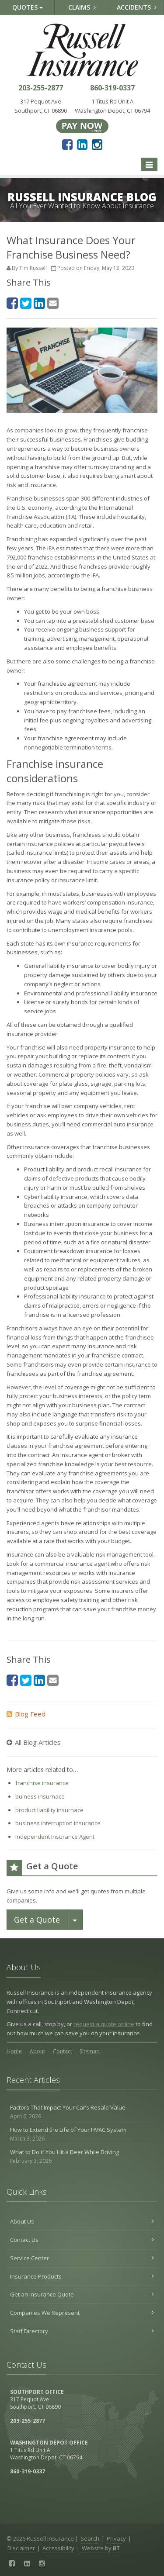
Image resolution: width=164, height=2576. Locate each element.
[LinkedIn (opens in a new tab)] (82, 144)
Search (89, 2538)
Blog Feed (26, 1713)
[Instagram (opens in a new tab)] (97, 144)
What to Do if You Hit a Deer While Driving (82, 2156)
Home (14, 2051)
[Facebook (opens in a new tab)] (67, 144)
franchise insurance (42, 1783)
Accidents (137, 7)
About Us (82, 2221)
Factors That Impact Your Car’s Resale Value (82, 2111)
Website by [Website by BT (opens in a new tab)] (101, 2548)
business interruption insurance (58, 1823)
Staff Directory (82, 2331)
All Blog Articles (34, 1742)
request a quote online (103, 2024)
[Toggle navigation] (149, 165)
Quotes (27, 7)
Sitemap (90, 2051)
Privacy (116, 2538)
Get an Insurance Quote (82, 2294)
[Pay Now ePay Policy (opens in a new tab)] (82, 125)
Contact (62, 2051)
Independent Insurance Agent (54, 1836)
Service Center (82, 2258)
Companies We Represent (82, 2313)
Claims (82, 7)
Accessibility (58, 2548)
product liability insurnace (49, 1810)
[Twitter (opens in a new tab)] (25, 303)
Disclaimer (21, 2548)
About (37, 2051)
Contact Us (82, 2240)
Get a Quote (37, 1919)
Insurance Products (82, 2276)
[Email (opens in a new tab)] (53, 303)
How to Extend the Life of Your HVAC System (82, 2134)
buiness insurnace (40, 1796)
